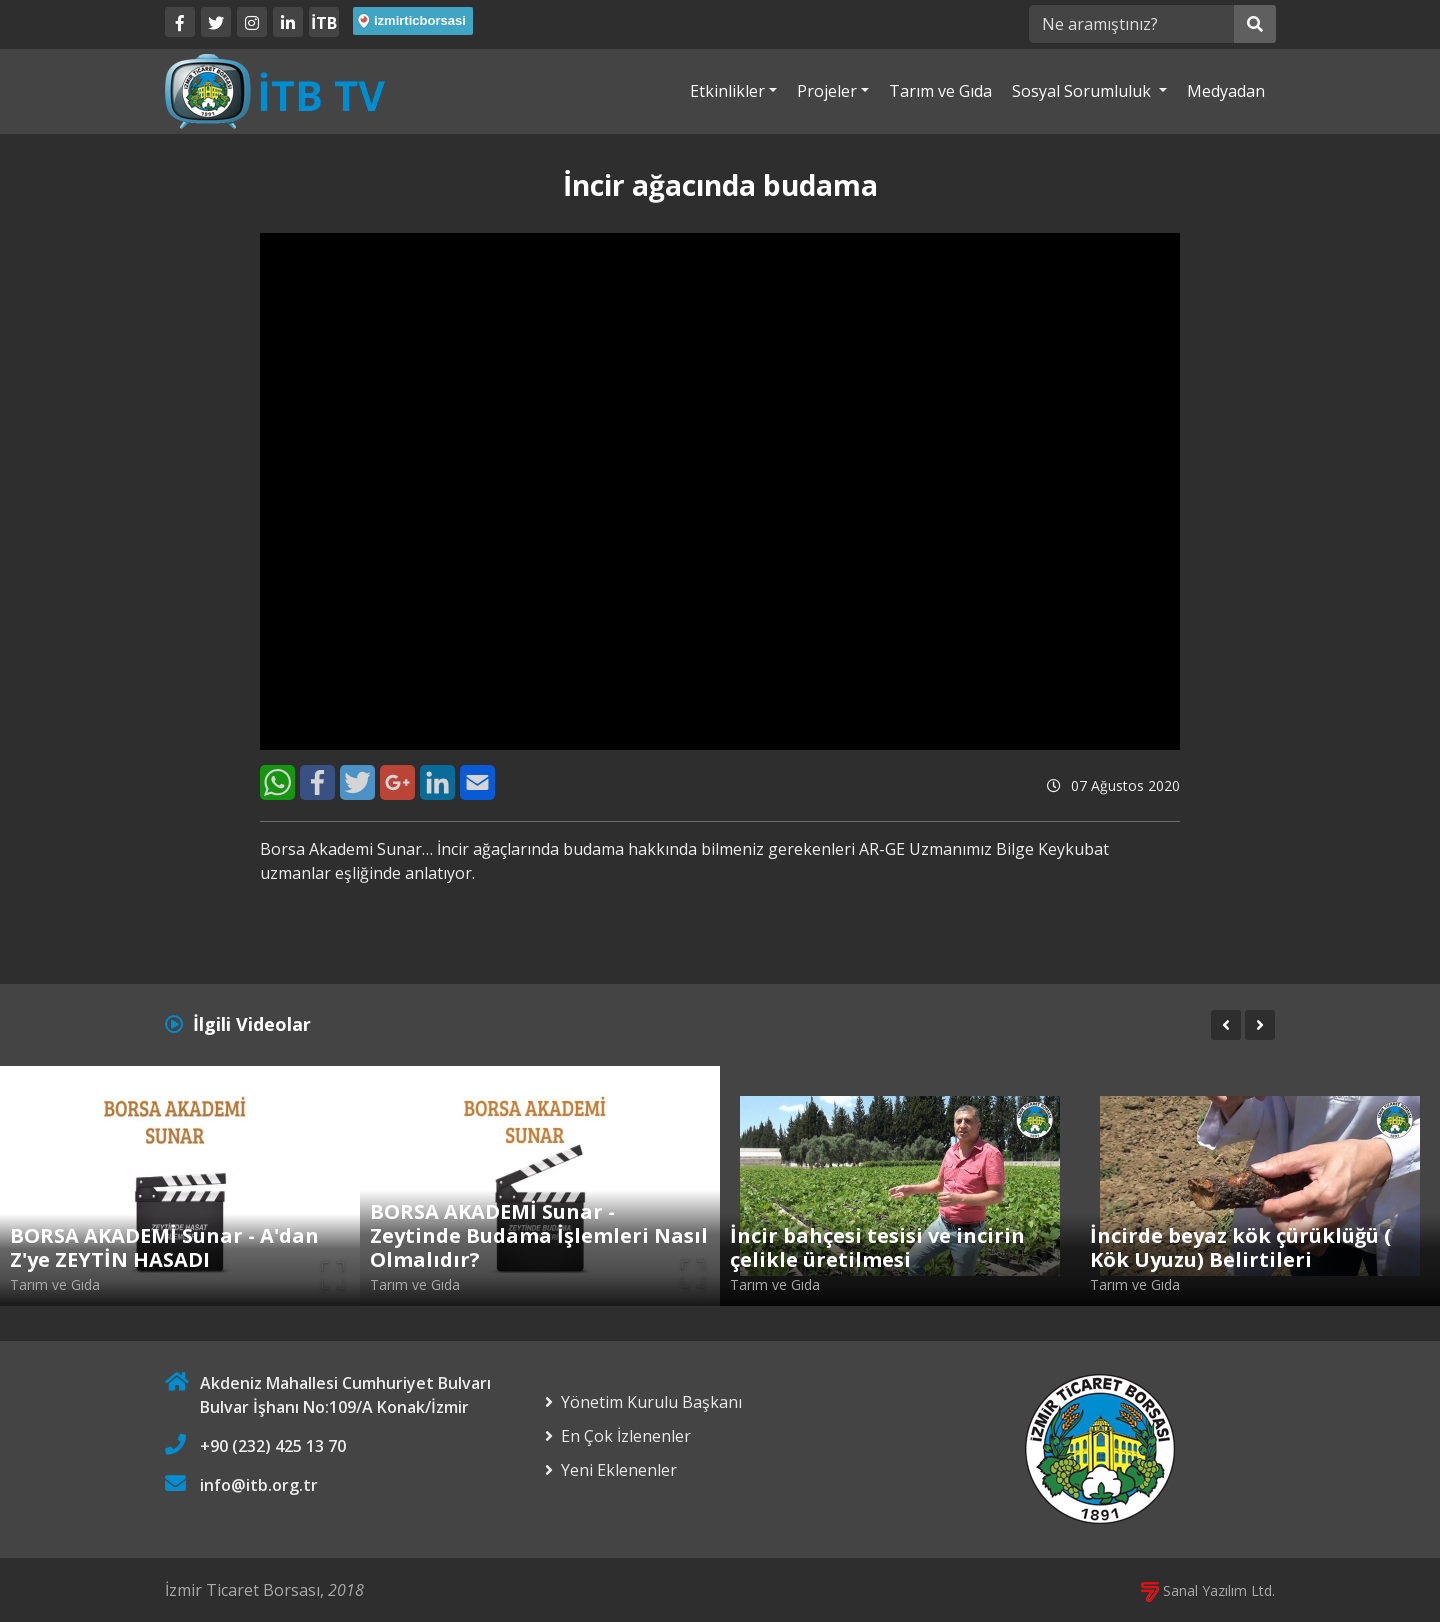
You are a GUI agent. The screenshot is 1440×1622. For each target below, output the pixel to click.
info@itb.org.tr (259, 1485)
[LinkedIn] (288, 22)
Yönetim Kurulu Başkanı (651, 1402)
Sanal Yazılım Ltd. (1208, 1590)
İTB (324, 23)
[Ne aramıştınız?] (1131, 24)
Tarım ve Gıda (940, 91)
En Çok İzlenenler (626, 1436)
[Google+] (397, 782)
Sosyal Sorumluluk (1083, 91)
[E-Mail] (477, 782)
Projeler (827, 91)
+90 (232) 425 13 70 (273, 1446)
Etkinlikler (727, 91)
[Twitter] (216, 22)
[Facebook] (180, 22)
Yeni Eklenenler (619, 1470)
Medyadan (1226, 91)
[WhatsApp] (277, 782)
